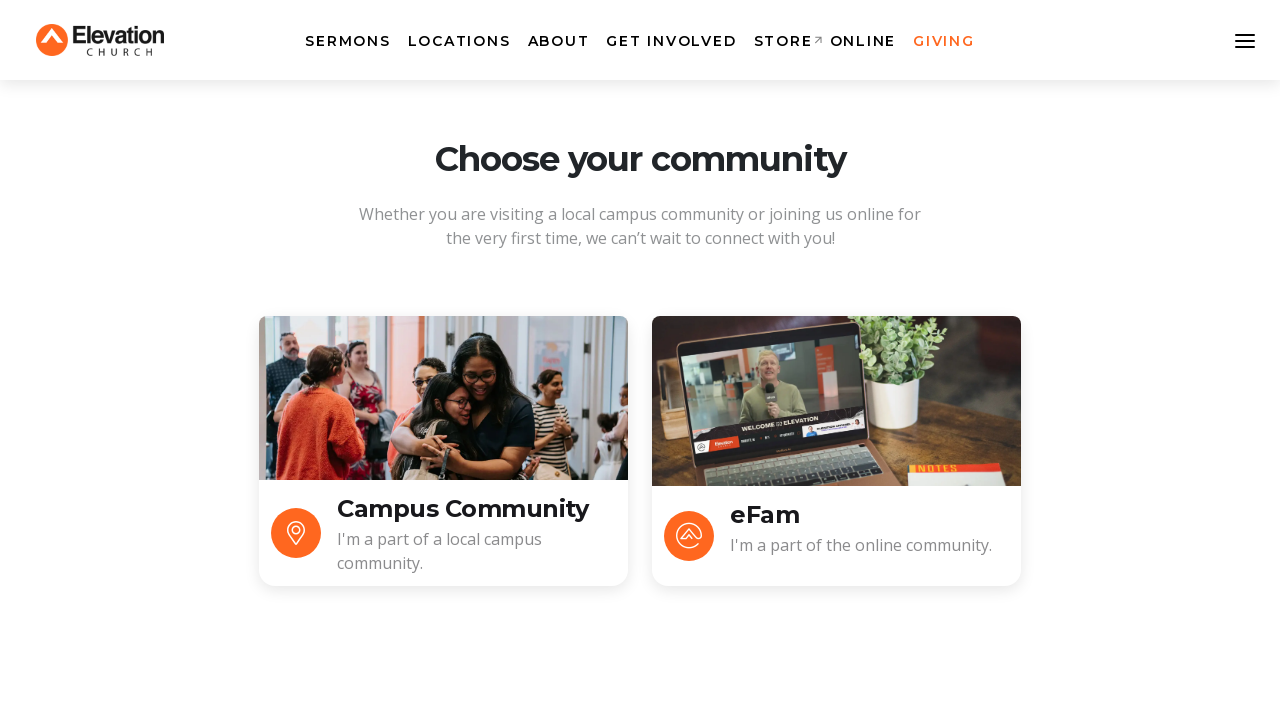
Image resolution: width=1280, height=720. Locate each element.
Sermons (347, 41)
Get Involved (671, 41)
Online (863, 41)
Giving (944, 41)
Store (783, 41)
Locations (459, 41)
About (559, 41)
